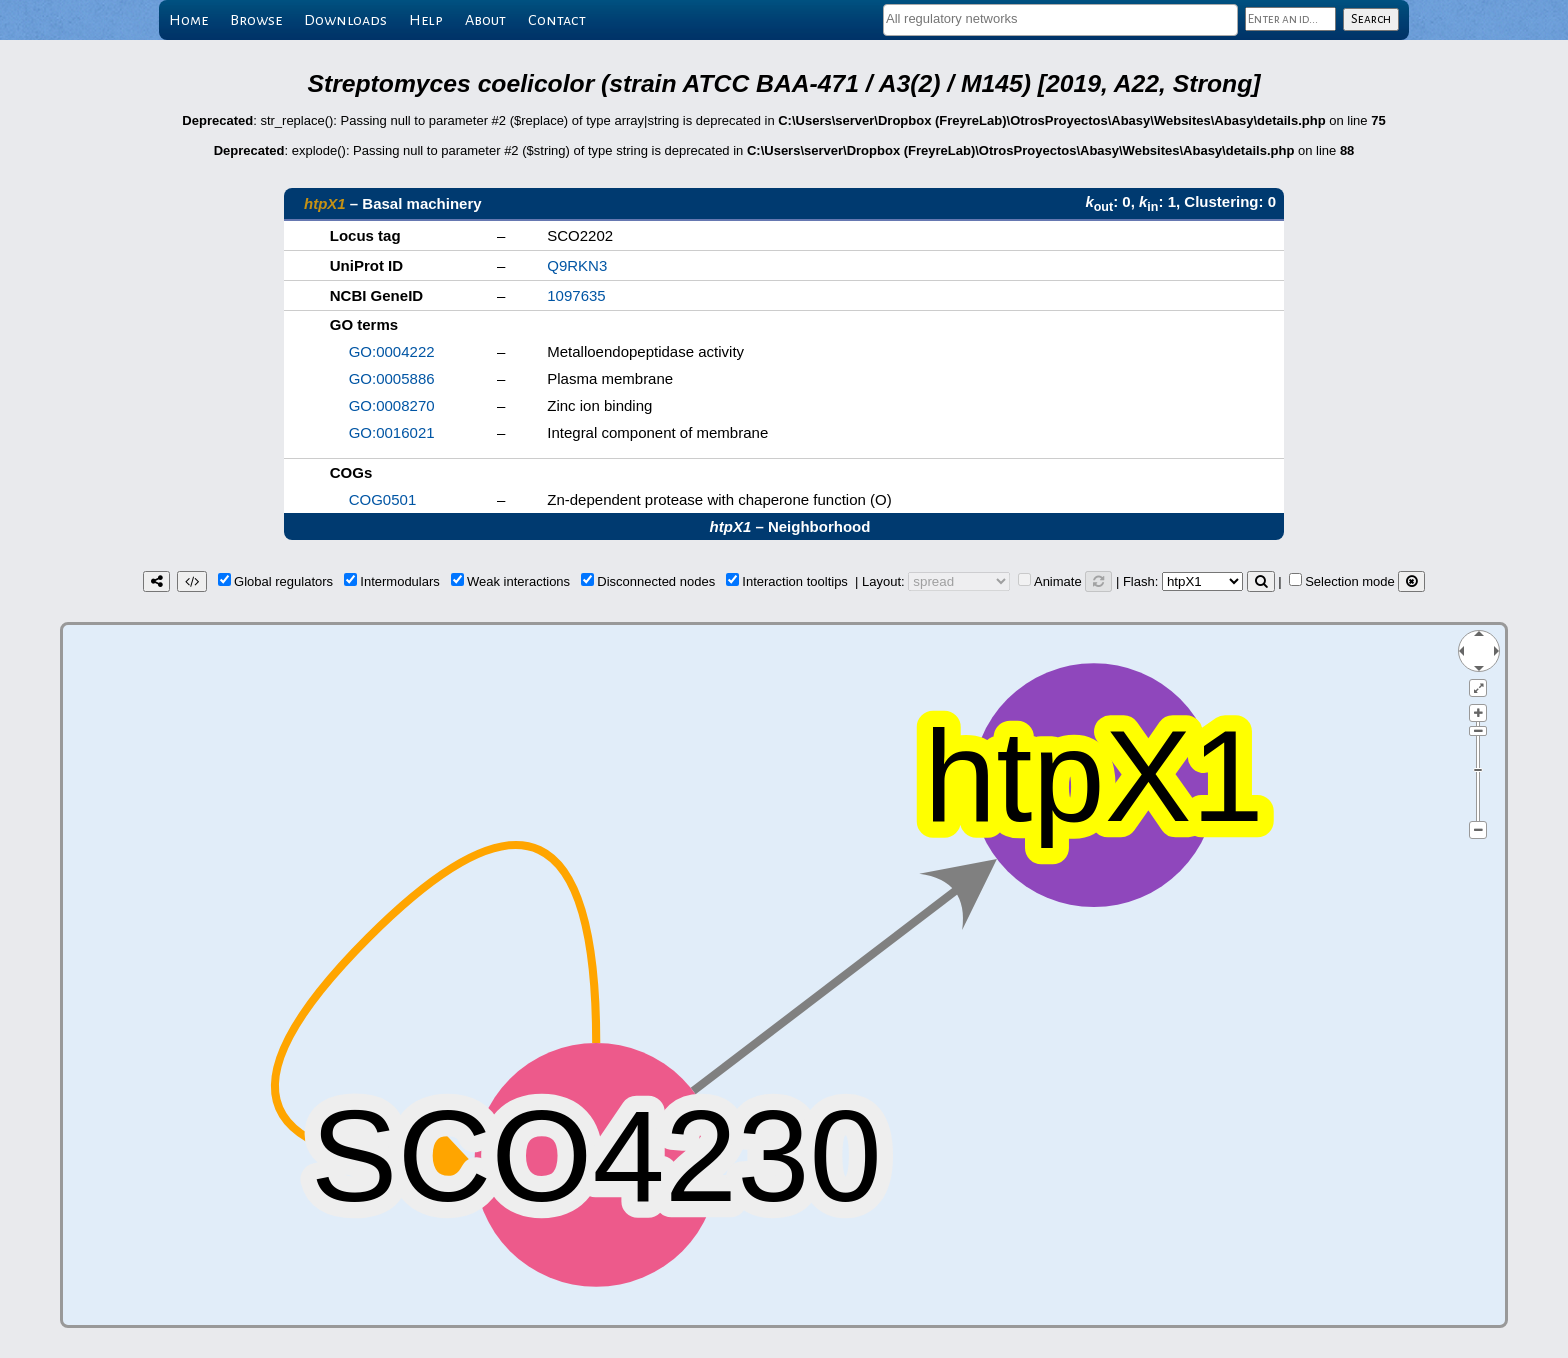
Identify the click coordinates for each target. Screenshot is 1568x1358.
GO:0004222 (392, 351)
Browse (256, 20)
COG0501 (383, 499)
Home (188, 20)
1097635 (576, 295)
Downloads (345, 20)
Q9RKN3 (577, 265)
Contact (557, 20)
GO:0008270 (392, 405)
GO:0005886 (392, 378)
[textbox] (1060, 18)
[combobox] (1060, 20)
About (485, 20)
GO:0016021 (392, 432)
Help (426, 20)
